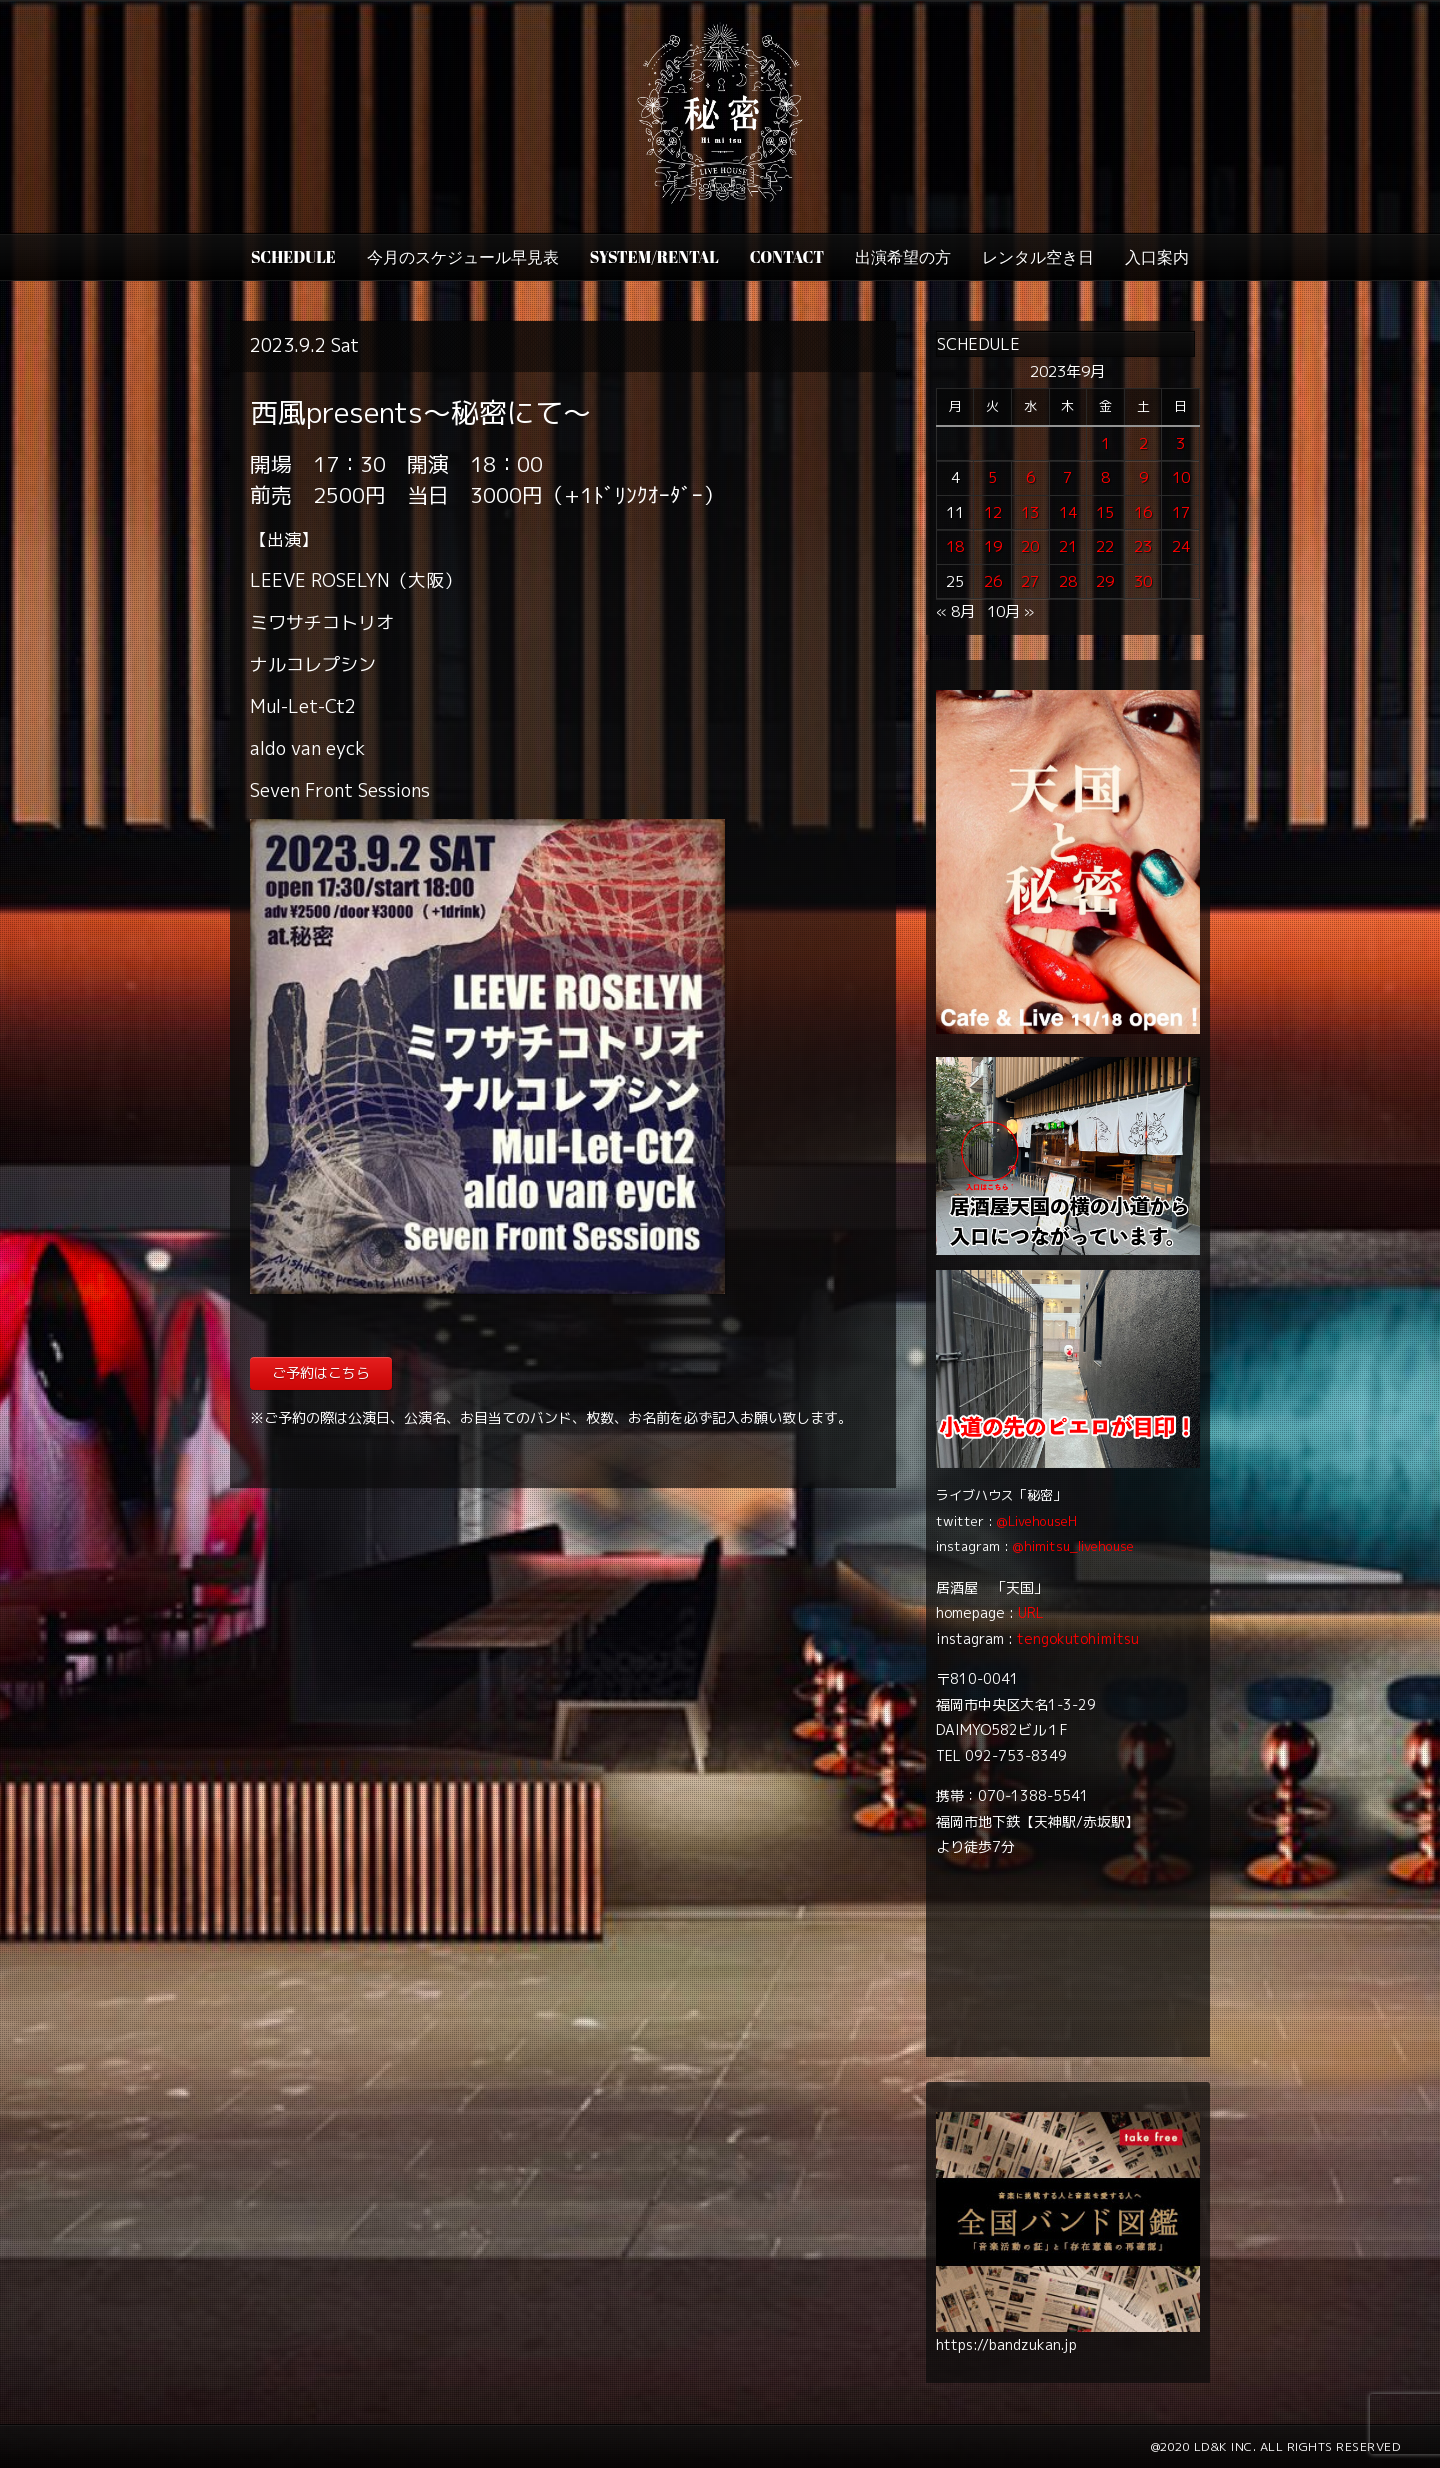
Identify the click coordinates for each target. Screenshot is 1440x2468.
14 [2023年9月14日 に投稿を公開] (1068, 512)
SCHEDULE (293, 257)
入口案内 (1157, 257)
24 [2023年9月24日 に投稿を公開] (1181, 546)
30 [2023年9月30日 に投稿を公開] (1143, 581)
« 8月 (955, 611)
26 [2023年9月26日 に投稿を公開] (993, 581)
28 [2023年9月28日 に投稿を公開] (1068, 581)
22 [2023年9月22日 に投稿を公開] (1105, 546)
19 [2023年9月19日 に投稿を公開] (993, 546)
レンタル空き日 (1038, 257)
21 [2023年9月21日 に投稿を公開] (1068, 546)
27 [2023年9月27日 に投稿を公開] (1030, 581)
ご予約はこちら (321, 1372)
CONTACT (787, 257)
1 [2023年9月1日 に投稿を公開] (1105, 443)
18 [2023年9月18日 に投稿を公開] (955, 546)
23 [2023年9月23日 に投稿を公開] (1143, 546)
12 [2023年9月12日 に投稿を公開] (993, 512)
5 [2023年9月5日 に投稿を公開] (992, 477)
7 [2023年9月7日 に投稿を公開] (1067, 477)
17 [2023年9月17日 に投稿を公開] (1181, 512)
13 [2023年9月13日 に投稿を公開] (1030, 512)
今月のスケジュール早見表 (463, 257)
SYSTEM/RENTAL (654, 257)
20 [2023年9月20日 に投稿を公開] (1030, 546)
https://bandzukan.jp (1006, 2344)
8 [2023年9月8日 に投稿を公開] (1105, 477)
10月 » (1010, 611)
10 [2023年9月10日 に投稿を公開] (1181, 477)
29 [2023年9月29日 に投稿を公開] (1105, 581)
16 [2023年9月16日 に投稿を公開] (1143, 512)
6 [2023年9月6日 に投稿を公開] (1030, 477)
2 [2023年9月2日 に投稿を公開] (1143, 443)
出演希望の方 (903, 257)
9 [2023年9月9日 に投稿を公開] (1143, 477)
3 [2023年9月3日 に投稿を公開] (1180, 443)
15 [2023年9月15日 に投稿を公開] (1105, 512)
